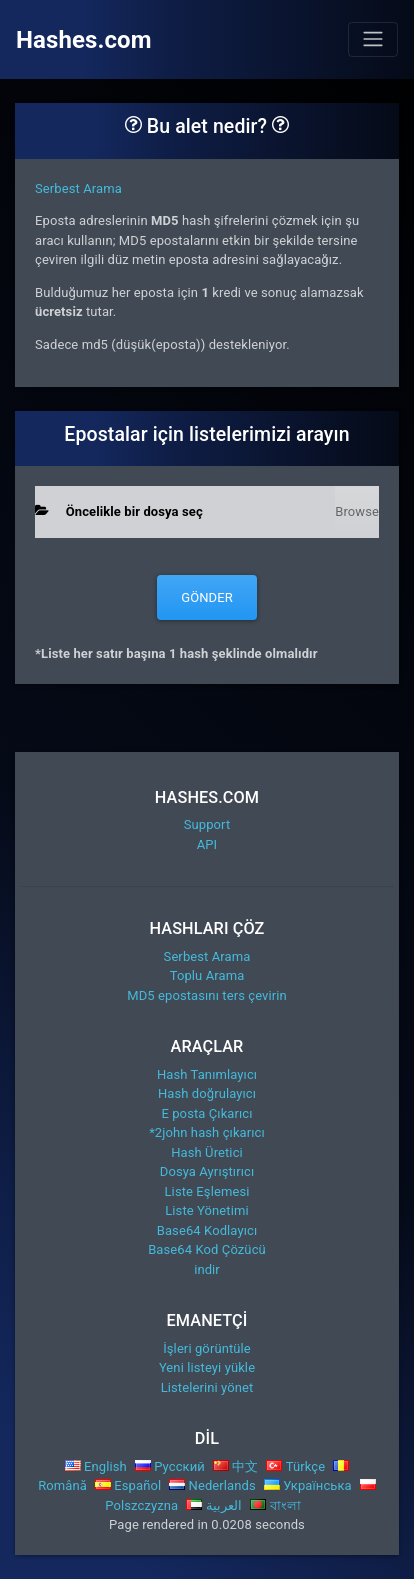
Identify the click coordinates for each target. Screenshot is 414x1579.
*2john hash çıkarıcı (207, 1132)
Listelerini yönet (207, 1387)
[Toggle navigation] (373, 39)
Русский (170, 1466)
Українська (308, 1485)
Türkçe (295, 1466)
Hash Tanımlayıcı (207, 1074)
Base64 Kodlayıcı (207, 1230)
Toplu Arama (207, 975)
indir (207, 1269)
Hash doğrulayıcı (207, 1093)
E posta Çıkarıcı (206, 1113)
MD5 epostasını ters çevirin (207, 995)
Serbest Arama (78, 188)
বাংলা (275, 1505)
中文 (236, 1466)
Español (128, 1485)
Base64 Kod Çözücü (207, 1249)
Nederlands (212, 1485)
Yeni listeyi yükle (207, 1367)
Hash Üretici (207, 1152)
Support (207, 824)
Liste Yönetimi (207, 1210)
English (96, 1466)
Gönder (207, 597)
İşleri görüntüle (207, 1348)
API (207, 844)
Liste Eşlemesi (207, 1191)
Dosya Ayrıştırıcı (207, 1171)
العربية (214, 1505)
